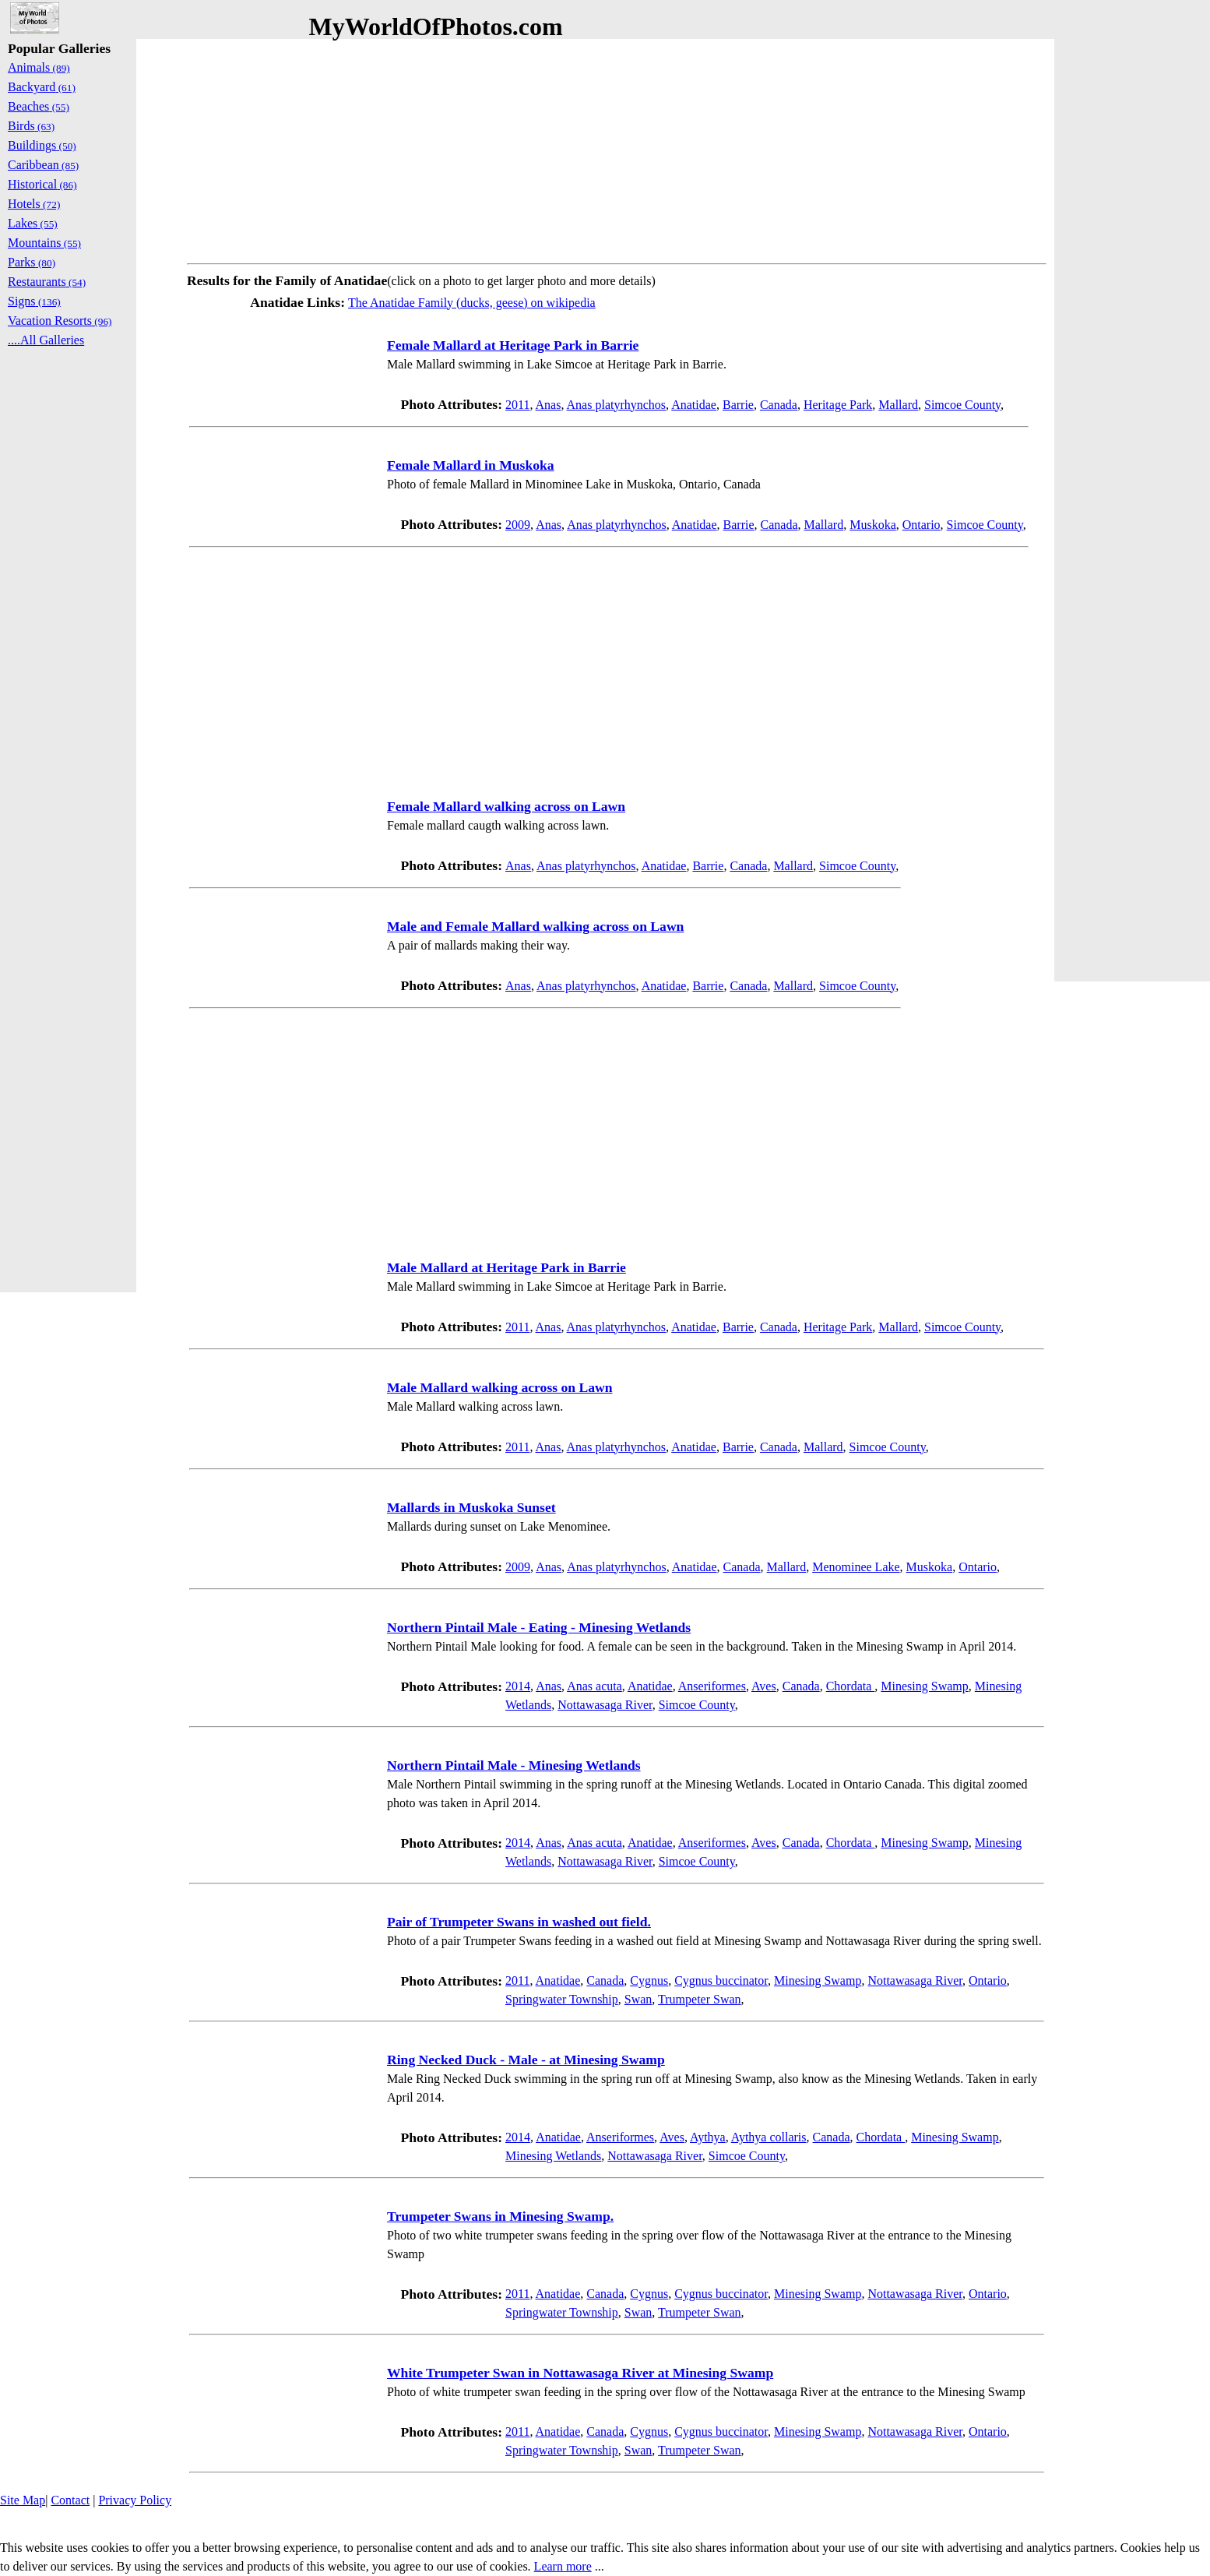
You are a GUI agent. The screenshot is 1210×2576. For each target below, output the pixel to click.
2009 (517, 524)
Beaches (38, 106)
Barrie (738, 404)
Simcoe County (962, 404)
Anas (548, 404)
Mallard (898, 404)
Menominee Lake (855, 1566)
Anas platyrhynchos (617, 404)
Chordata (850, 1686)
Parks (31, 262)
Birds (31, 125)
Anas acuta (594, 1686)
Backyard (42, 86)
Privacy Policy (134, 2500)
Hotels (34, 203)
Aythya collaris (769, 2137)
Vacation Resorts (60, 320)
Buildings (42, 145)
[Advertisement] (616, 148)
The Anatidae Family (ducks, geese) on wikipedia (472, 302)
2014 (517, 1686)
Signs (34, 301)
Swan (638, 1999)
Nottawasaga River (605, 1704)
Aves (763, 1686)
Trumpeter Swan (699, 1999)
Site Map (22, 2500)
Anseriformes (712, 1686)
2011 (517, 404)
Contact (70, 2500)
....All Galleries (46, 340)
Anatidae (693, 404)
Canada (778, 404)
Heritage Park (838, 404)
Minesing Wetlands (553, 2155)
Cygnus (649, 1980)
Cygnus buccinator (721, 1980)
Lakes (33, 223)
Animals (39, 67)
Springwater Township (561, 1999)
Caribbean (43, 164)
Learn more (563, 2566)
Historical (42, 184)
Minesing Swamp (924, 1686)
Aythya (708, 2137)
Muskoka (872, 524)
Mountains (44, 242)
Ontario (921, 524)
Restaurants (47, 281)
